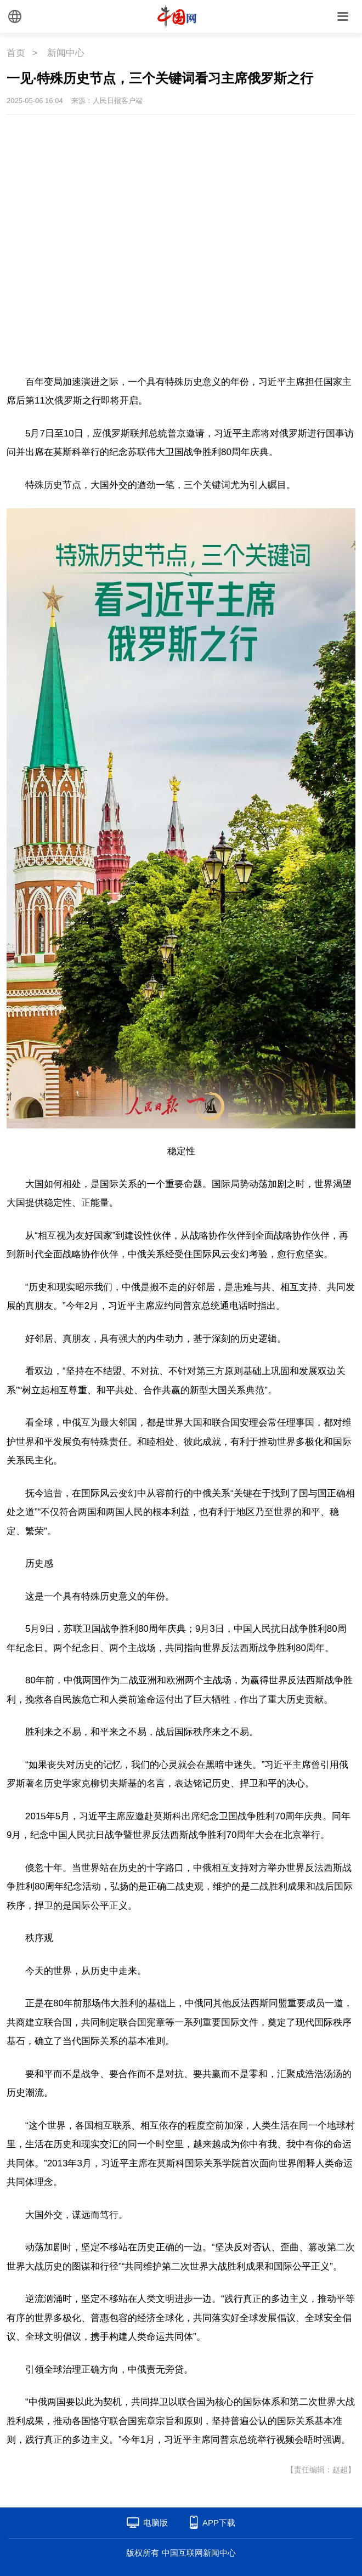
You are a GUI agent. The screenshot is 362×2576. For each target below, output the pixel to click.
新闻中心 (65, 53)
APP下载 (218, 2522)
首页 (16, 53)
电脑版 (155, 2522)
